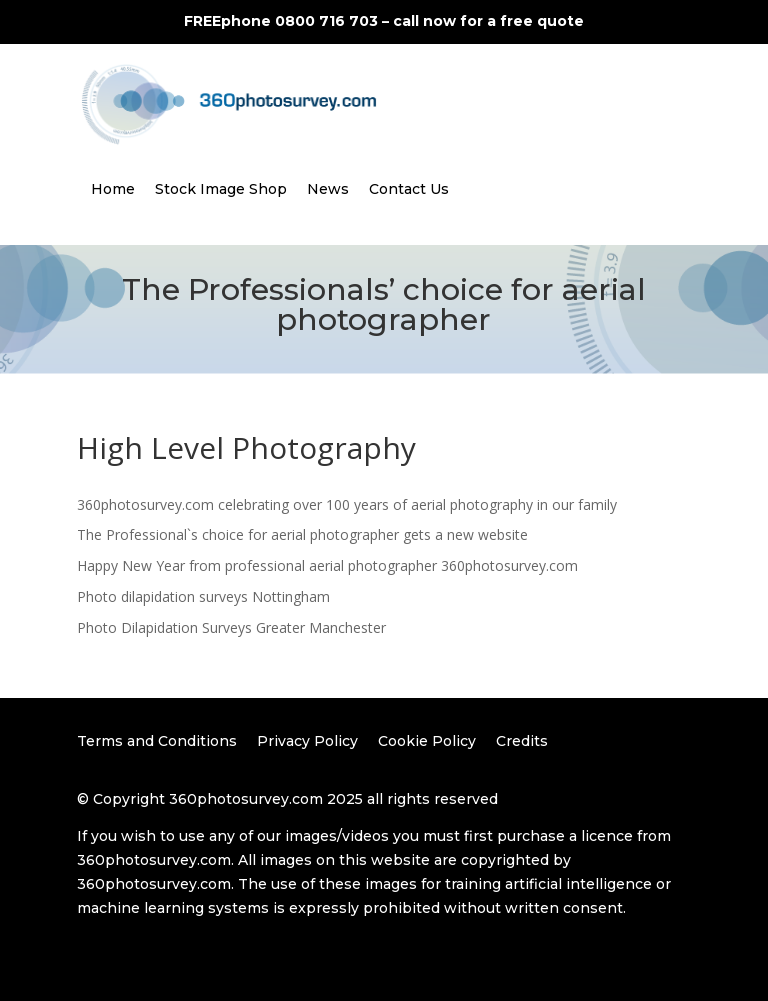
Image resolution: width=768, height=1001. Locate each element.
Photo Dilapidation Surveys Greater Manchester (231, 627)
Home (113, 189)
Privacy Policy (307, 741)
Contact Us (409, 189)
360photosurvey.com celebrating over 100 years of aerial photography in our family (347, 504)
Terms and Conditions (157, 741)
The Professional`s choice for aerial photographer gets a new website (302, 534)
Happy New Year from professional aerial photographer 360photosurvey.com (327, 565)
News (328, 189)
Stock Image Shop (221, 189)
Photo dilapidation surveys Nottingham (203, 596)
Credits (522, 741)
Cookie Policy (427, 741)
